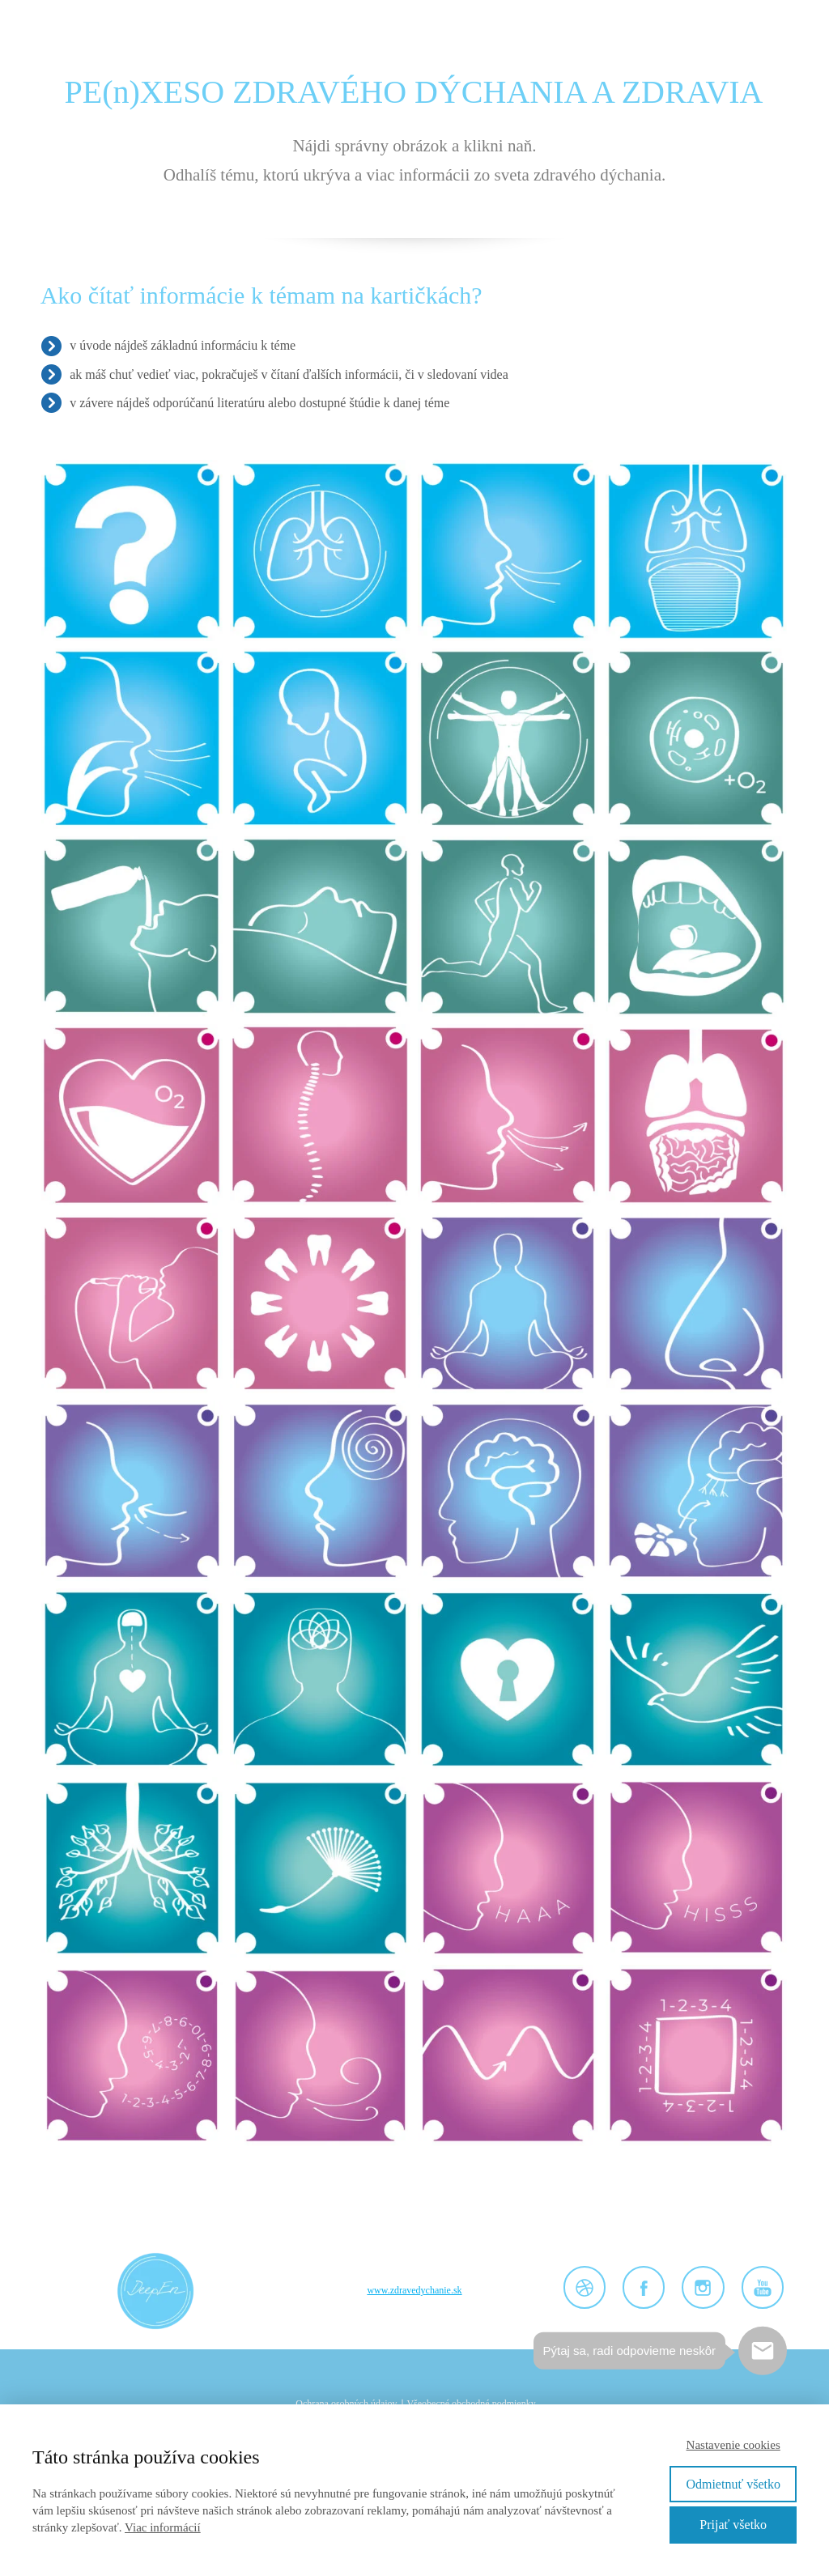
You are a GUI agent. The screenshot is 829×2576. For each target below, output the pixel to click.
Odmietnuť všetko (733, 2484)
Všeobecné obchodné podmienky (470, 2403)
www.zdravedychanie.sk (414, 2290)
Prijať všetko (733, 2524)
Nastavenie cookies (733, 2444)
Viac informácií (163, 2527)
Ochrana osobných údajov (346, 2403)
